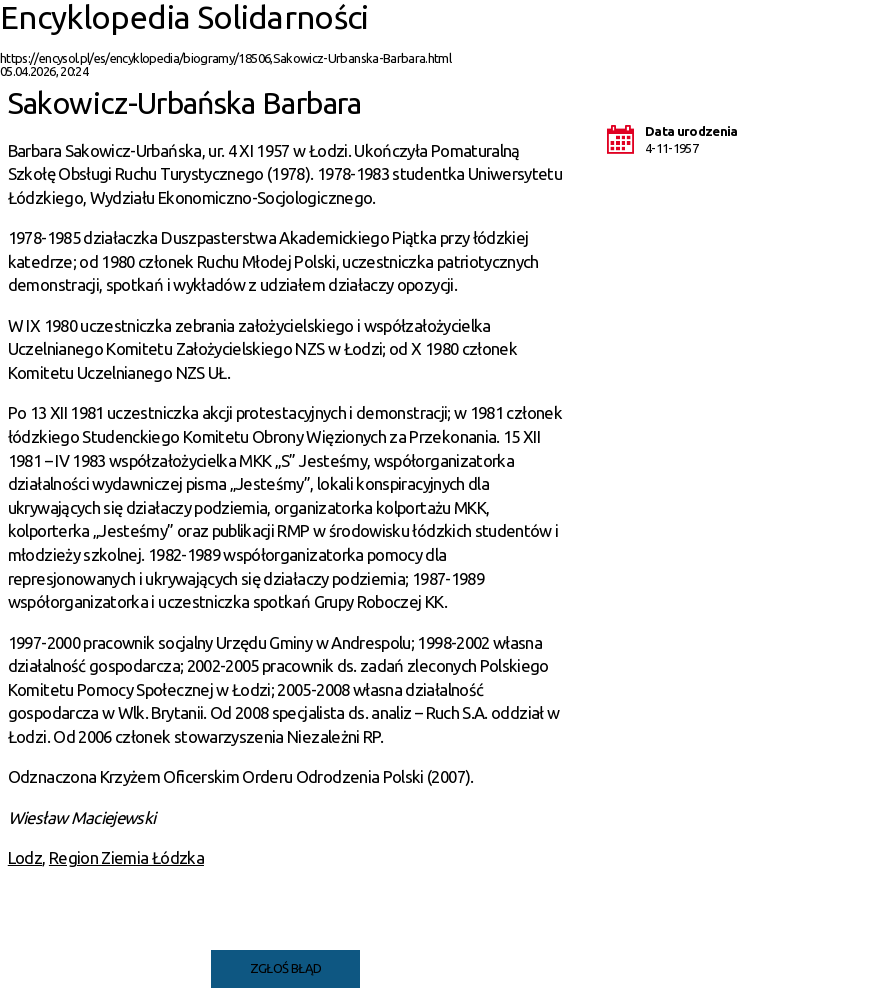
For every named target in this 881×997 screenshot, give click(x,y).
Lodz (25, 857)
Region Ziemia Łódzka (126, 857)
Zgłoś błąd (286, 968)
